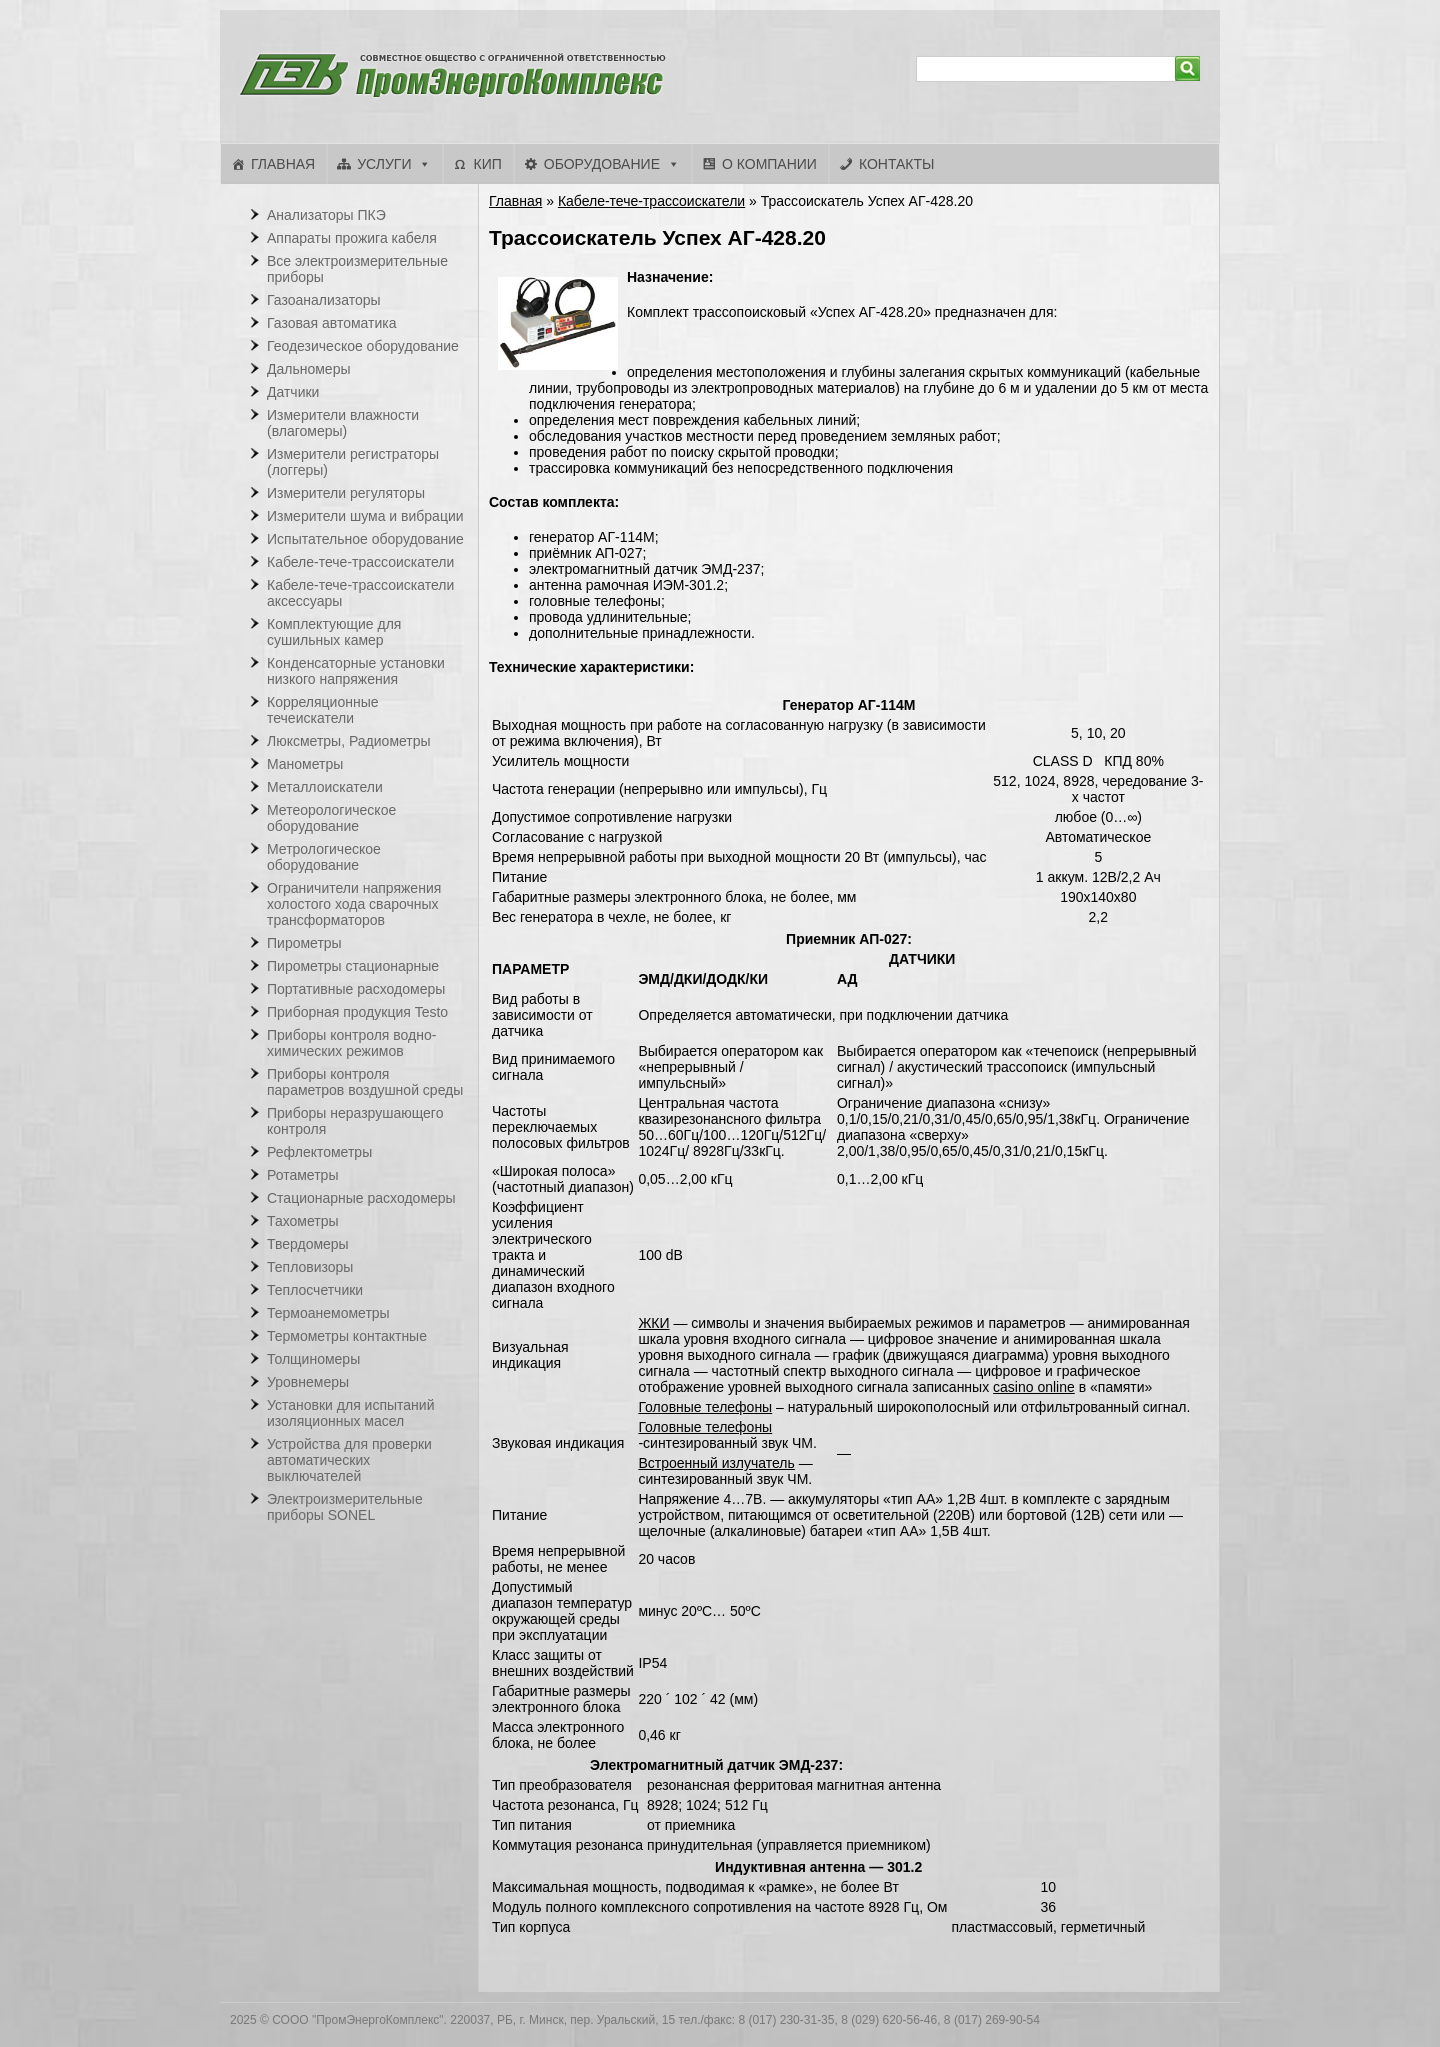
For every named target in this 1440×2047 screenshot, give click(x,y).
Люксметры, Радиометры (349, 741)
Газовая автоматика (332, 323)
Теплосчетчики (315, 1290)
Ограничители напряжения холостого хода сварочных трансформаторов (354, 904)
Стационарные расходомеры (361, 1198)
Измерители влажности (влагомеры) (343, 423)
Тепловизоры (310, 1267)
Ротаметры (302, 1175)
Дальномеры (309, 369)
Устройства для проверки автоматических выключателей (349, 1460)
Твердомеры (308, 1244)
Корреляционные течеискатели (323, 710)
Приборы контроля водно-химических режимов (351, 1043)
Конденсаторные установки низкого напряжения (356, 671)
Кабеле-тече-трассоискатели (651, 201)
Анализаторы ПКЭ (326, 215)
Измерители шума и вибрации (365, 516)
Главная (283, 164)
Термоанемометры (328, 1313)
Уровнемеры (308, 1382)
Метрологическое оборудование (324, 857)
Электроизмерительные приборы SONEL (345, 1507)
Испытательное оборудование (365, 539)
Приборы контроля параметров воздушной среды (365, 1082)
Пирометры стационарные (353, 966)
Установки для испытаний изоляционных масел (350, 1413)
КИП (487, 164)
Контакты (897, 164)
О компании (769, 164)
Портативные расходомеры (356, 989)
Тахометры (303, 1221)
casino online (1034, 1387)
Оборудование (602, 164)
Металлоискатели (325, 787)
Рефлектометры (319, 1152)
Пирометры (304, 943)
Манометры (305, 764)
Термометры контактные (347, 1336)
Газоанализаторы (324, 300)
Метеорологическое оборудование (331, 818)
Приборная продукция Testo (357, 1012)
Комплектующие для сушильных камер (334, 632)
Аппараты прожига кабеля (352, 238)
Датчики (293, 392)
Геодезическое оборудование (363, 346)
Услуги (384, 164)
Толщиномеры (313, 1359)
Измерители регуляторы (346, 493)
